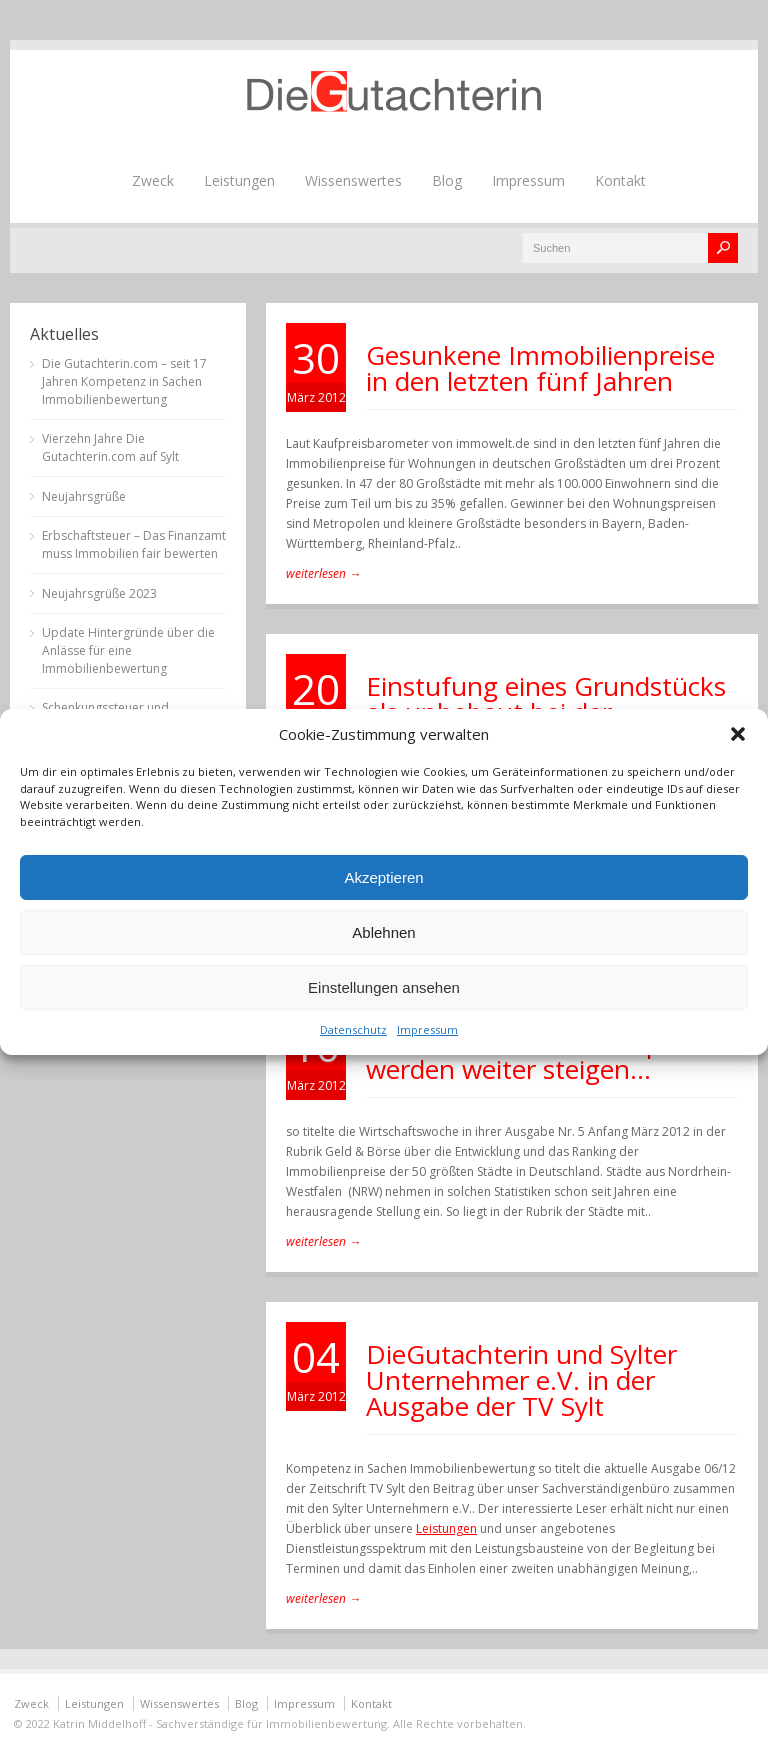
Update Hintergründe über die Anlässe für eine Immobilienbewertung (128, 650)
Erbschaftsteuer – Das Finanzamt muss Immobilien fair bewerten (134, 544)
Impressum (427, 1029)
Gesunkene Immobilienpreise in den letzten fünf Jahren (540, 368)
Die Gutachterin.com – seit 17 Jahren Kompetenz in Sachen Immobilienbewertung (124, 381)
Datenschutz (353, 1029)
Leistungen (239, 180)
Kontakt (620, 180)
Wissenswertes (353, 180)
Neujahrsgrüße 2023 (99, 593)
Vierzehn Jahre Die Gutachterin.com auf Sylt (110, 447)
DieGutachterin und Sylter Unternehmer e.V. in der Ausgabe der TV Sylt (521, 1380)
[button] (738, 734)
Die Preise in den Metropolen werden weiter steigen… (539, 1056)
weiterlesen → (323, 573)
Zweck (153, 180)
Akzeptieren (383, 877)
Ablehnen (383, 932)
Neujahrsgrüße (84, 496)
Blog (447, 180)
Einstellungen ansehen (384, 987)
